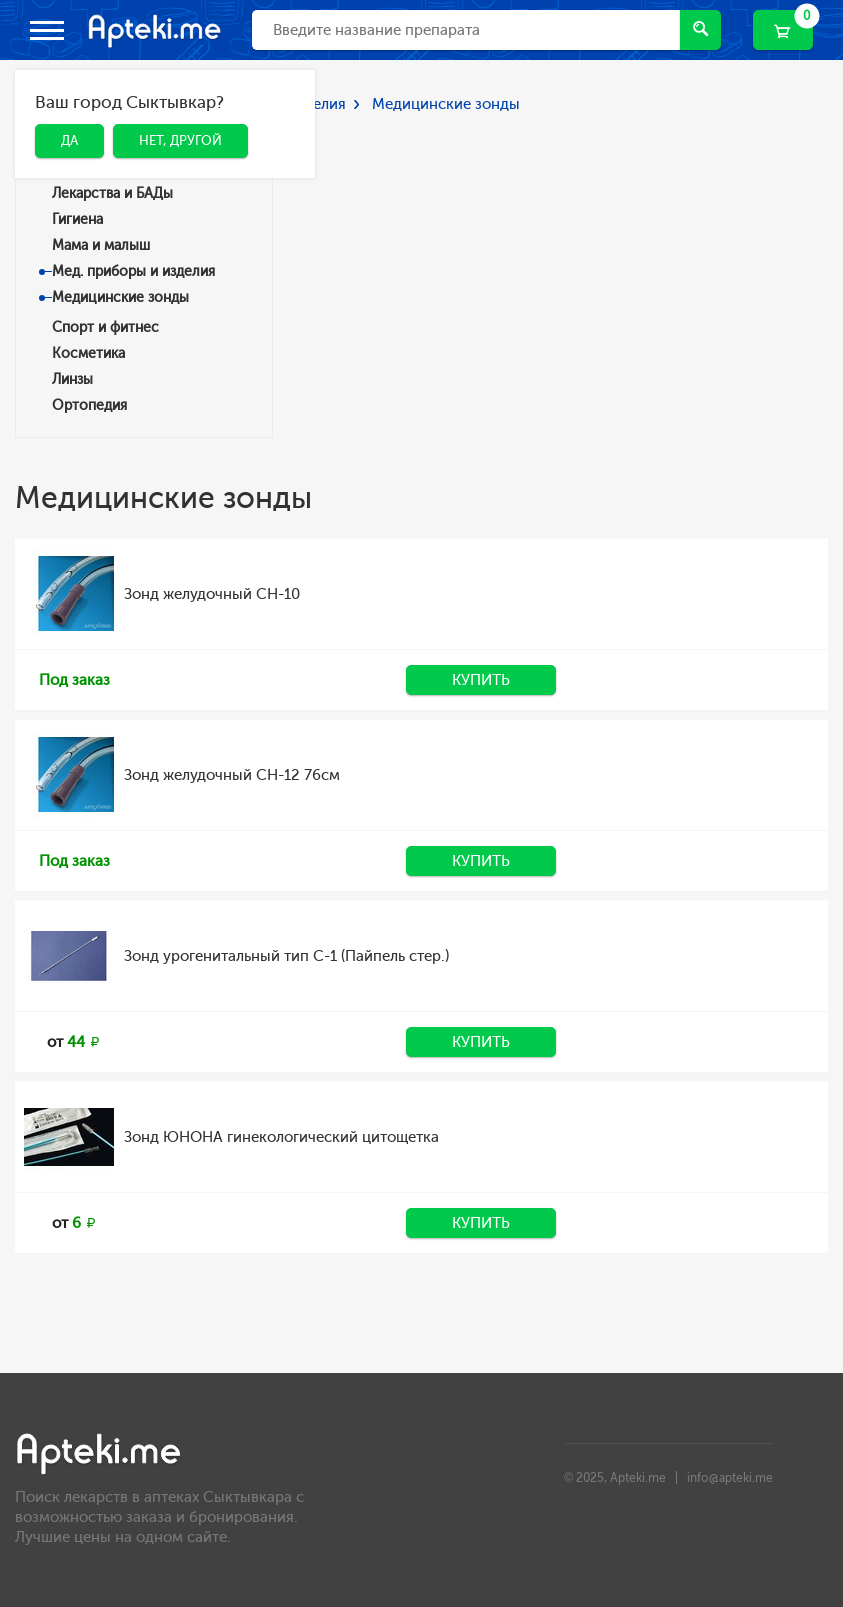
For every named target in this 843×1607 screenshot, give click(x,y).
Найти (700, 28)
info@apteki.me (730, 1478)
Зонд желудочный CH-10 (212, 594)
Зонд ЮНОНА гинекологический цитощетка (281, 1137)
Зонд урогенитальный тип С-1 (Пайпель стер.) (286, 956)
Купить (481, 680)
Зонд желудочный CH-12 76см (232, 775)
